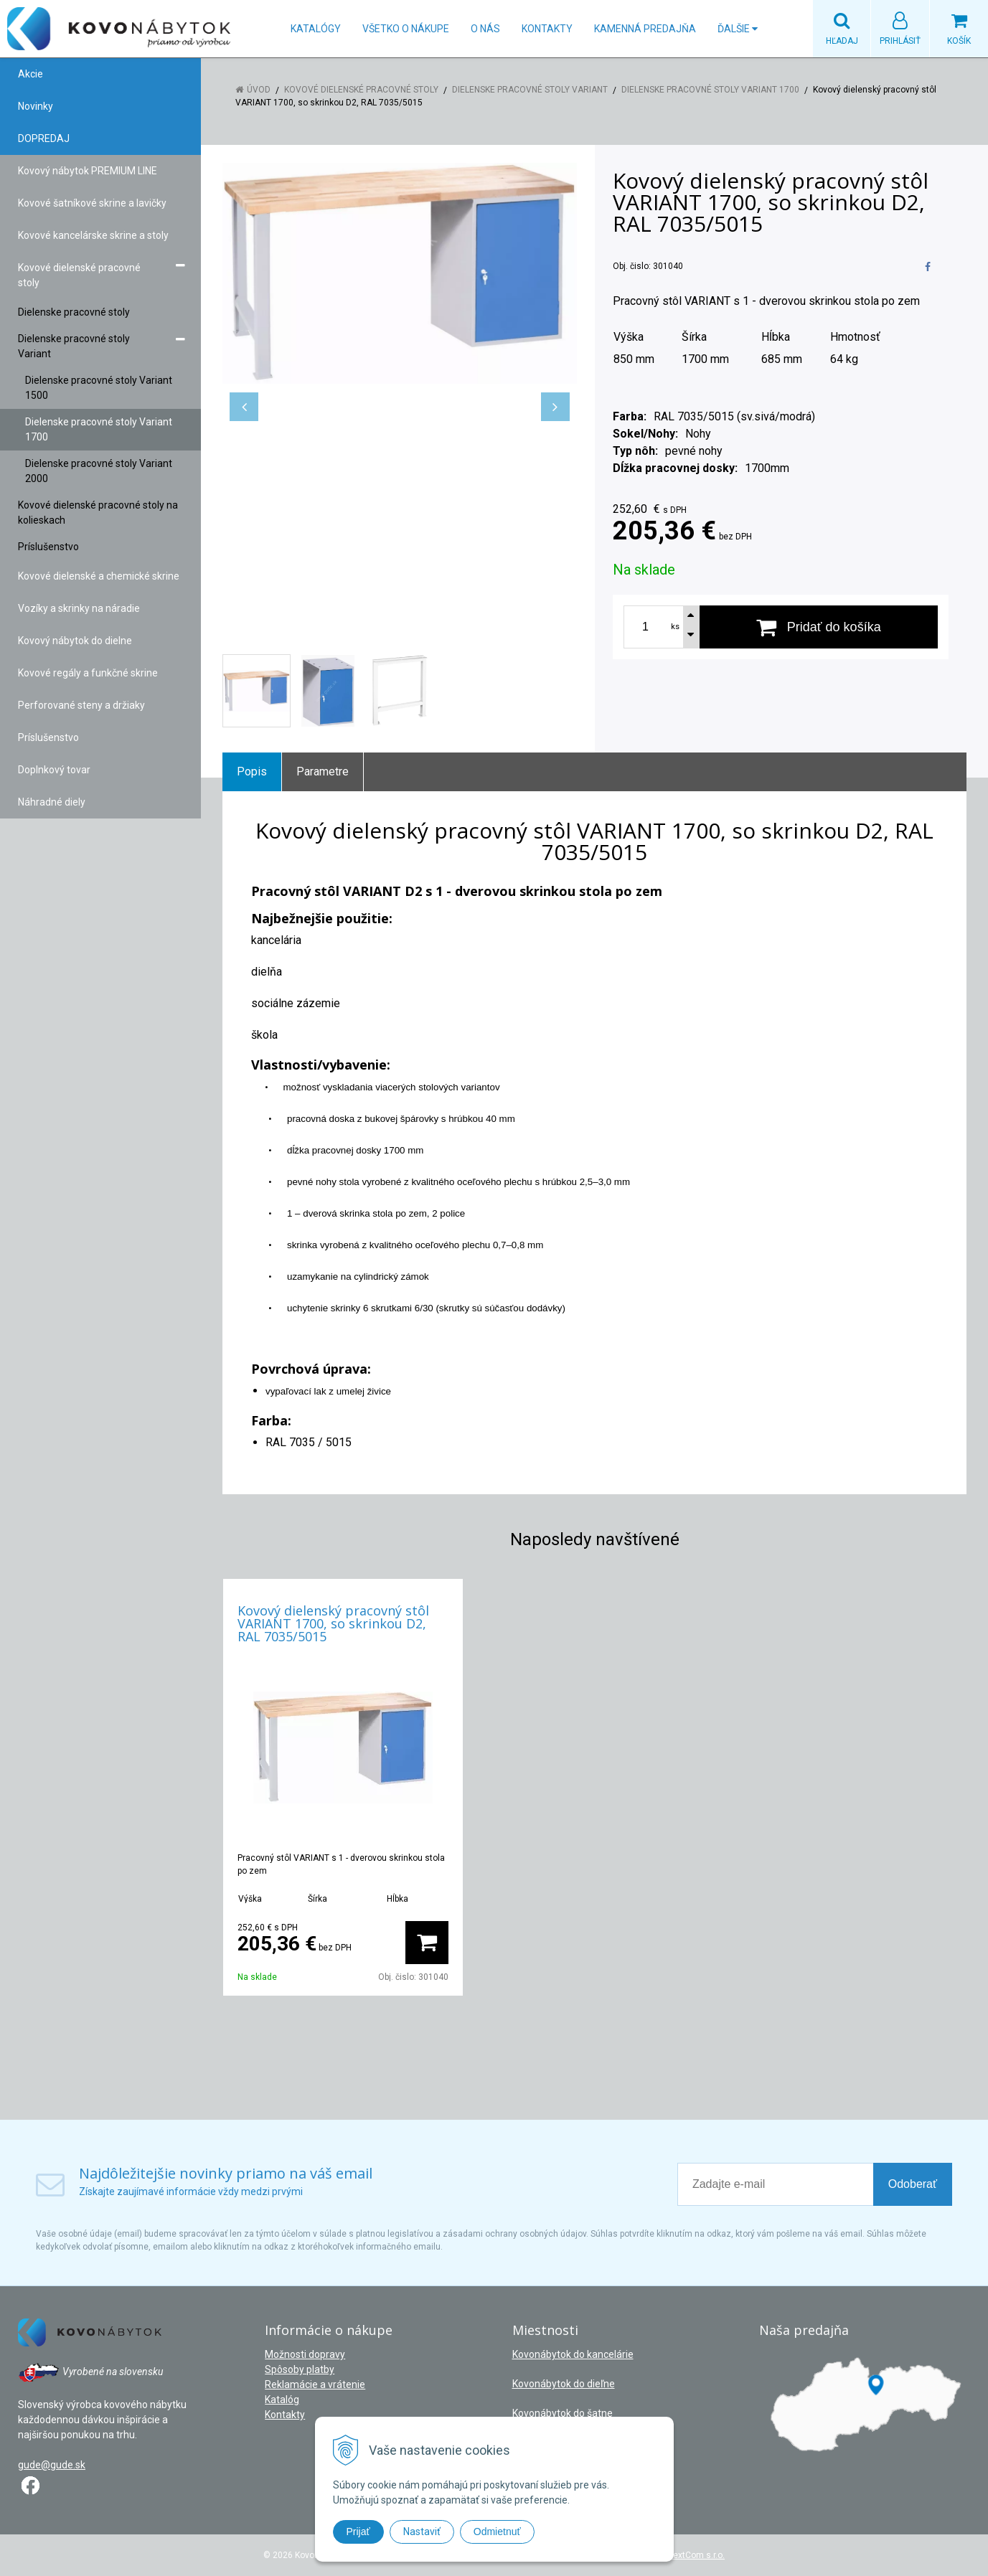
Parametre (322, 771)
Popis (252, 771)
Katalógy (316, 28)
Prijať (358, 2531)
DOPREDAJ (44, 138)
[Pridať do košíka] (819, 626)
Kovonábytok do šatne (562, 2413)
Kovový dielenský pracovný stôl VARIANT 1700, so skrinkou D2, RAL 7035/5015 (333, 1623)
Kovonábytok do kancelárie (573, 2354)
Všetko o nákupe (405, 28)
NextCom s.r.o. (696, 2555)
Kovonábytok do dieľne (563, 2383)
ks (675, 626)
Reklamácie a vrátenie (315, 2384)
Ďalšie (738, 28)
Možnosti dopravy (305, 2354)
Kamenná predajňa (645, 28)
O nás (485, 28)
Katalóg (282, 2399)
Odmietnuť (497, 2531)
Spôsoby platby (299, 2369)
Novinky (35, 106)
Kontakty (547, 28)
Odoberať (912, 2184)
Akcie (30, 74)
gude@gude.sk (51, 2465)
